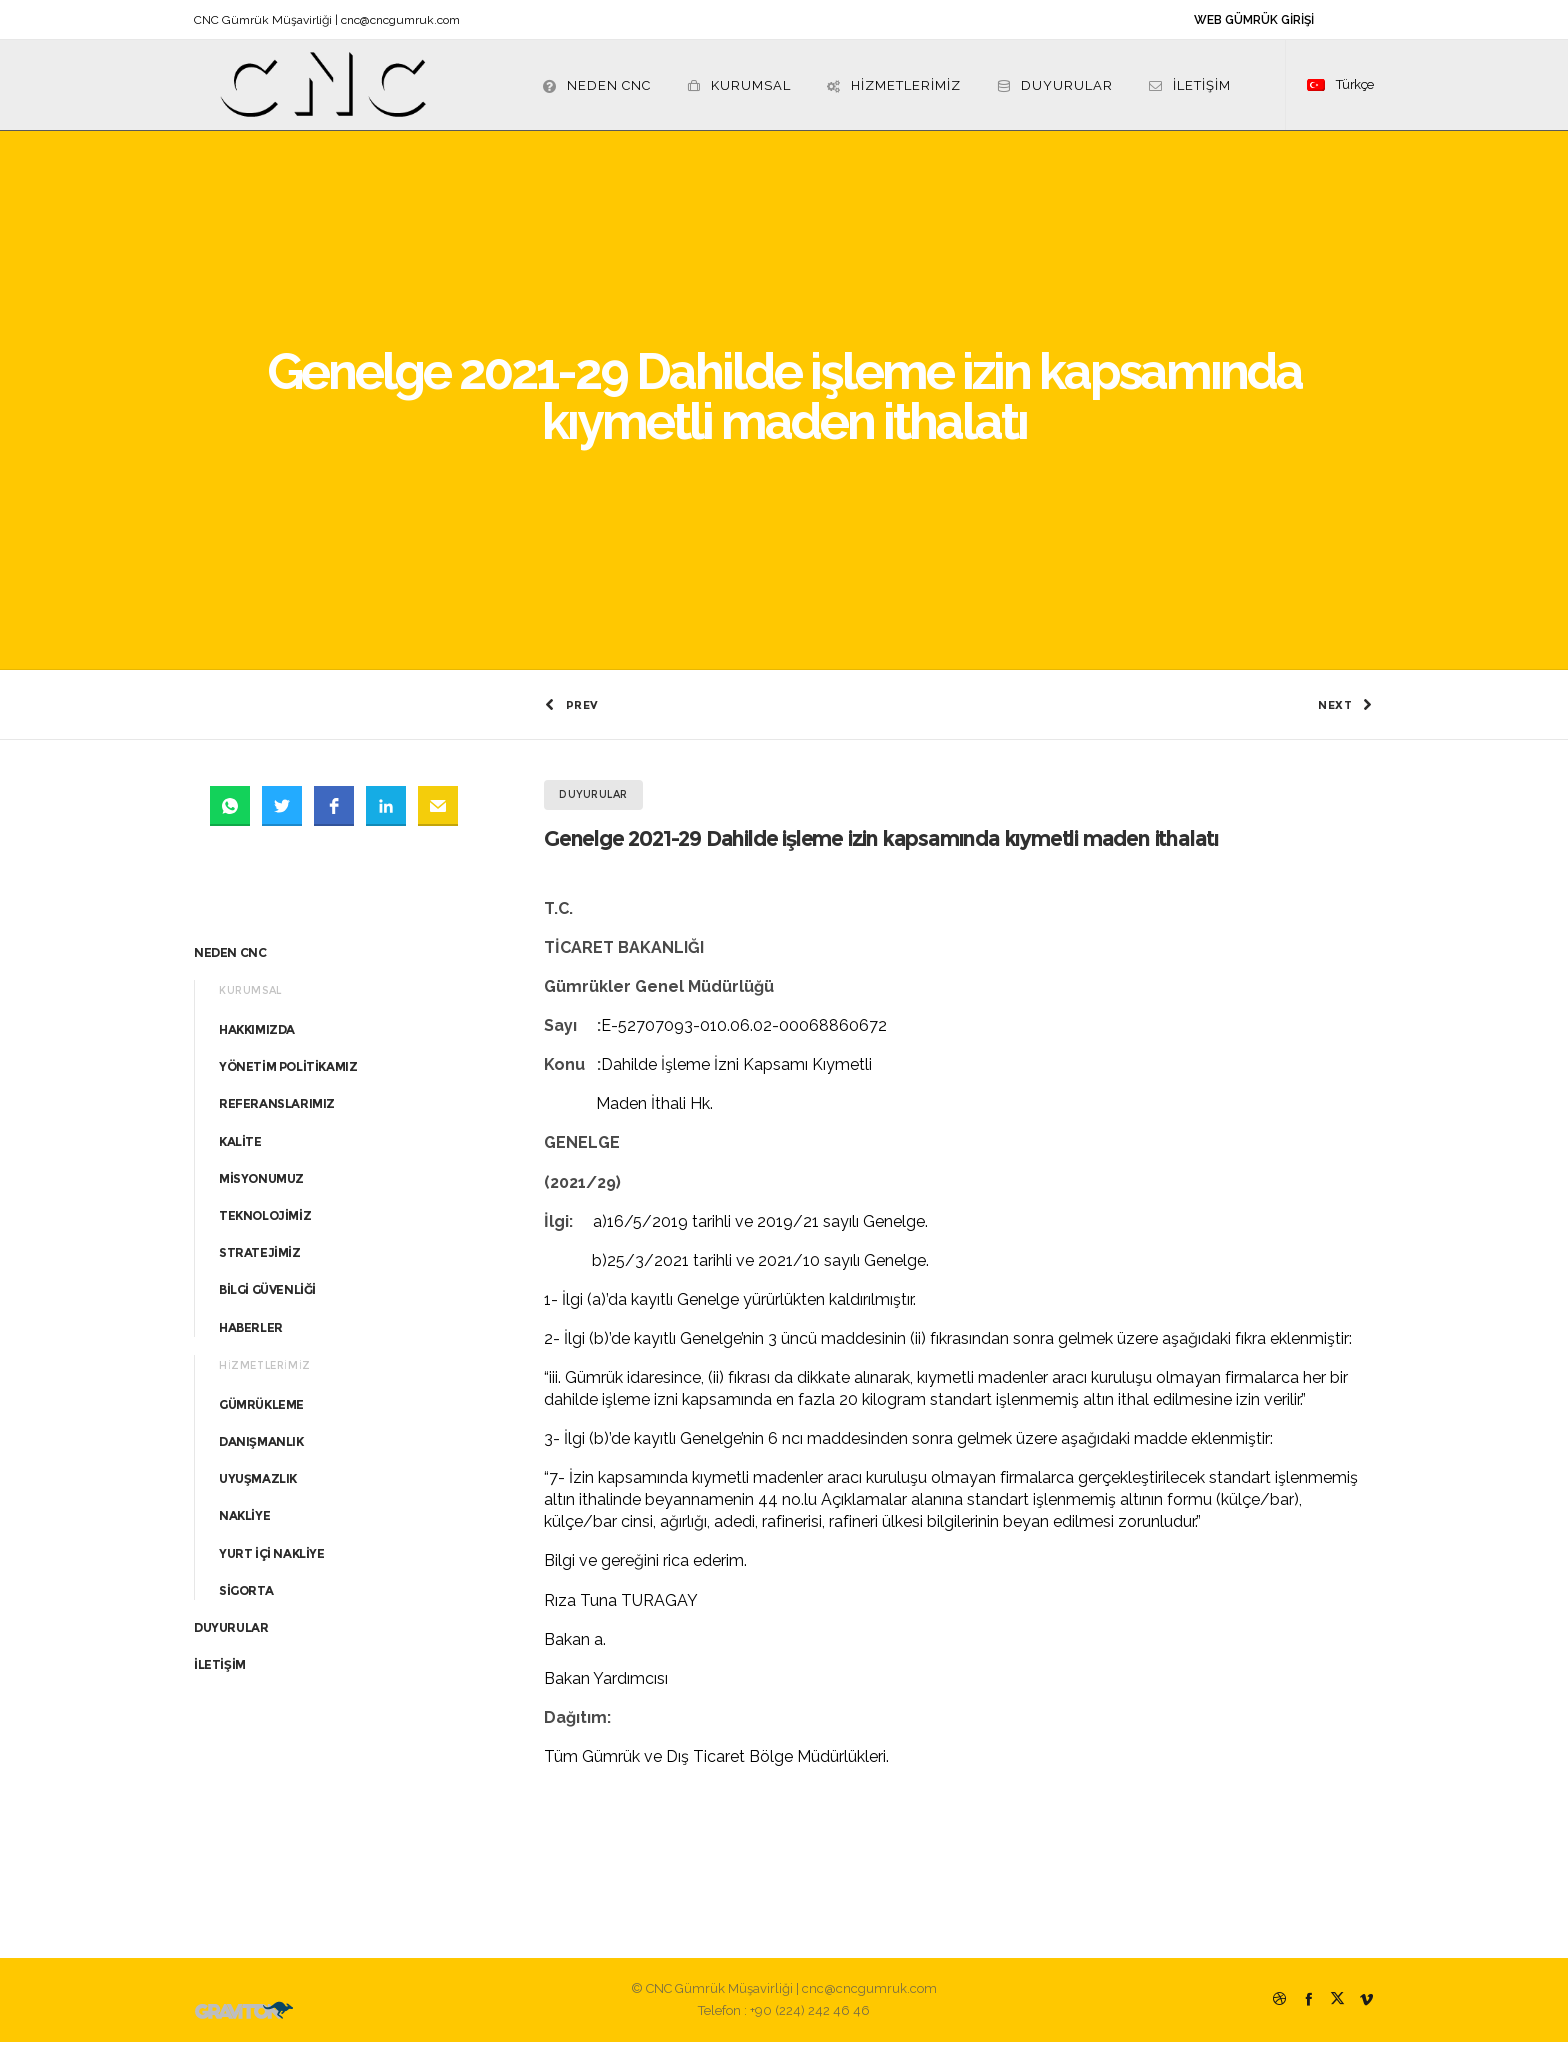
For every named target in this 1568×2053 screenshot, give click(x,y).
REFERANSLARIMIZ (277, 1115)
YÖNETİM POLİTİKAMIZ (288, 1077)
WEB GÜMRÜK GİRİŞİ (1254, 20)
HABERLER (251, 1338)
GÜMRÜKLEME (261, 1415)
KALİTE (240, 1152)
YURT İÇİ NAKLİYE (272, 1564)
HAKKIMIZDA (257, 1040)
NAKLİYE (244, 1527)
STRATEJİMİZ (260, 1263)
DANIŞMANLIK (261, 1452)
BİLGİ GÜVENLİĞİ (267, 1301)
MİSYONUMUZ (261, 1189)
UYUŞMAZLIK (258, 1489)
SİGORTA (246, 1601)
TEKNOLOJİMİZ (265, 1226)
